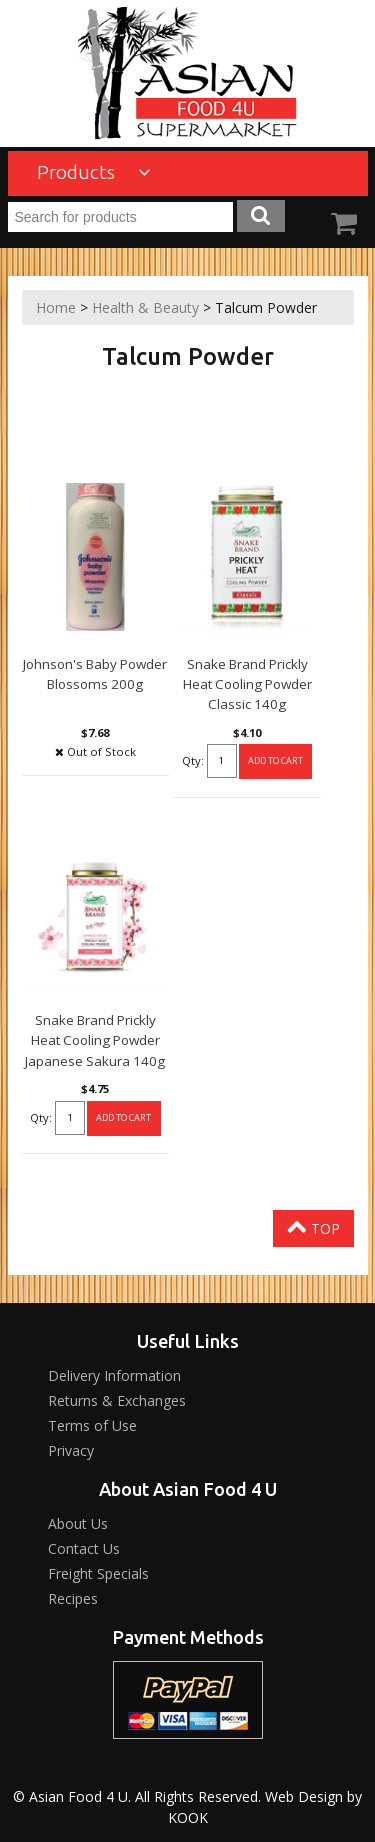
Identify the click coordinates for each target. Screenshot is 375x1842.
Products (94, 172)
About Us (78, 1523)
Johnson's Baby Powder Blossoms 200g (95, 674)
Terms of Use (92, 1425)
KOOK (188, 1817)
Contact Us (84, 1548)
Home (56, 307)
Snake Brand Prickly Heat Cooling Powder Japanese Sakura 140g (95, 1040)
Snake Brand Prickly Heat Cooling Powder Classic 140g (247, 684)
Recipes (73, 1598)
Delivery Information (114, 1375)
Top (313, 1227)
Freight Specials (98, 1573)
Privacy (71, 1450)
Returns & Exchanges (117, 1400)
